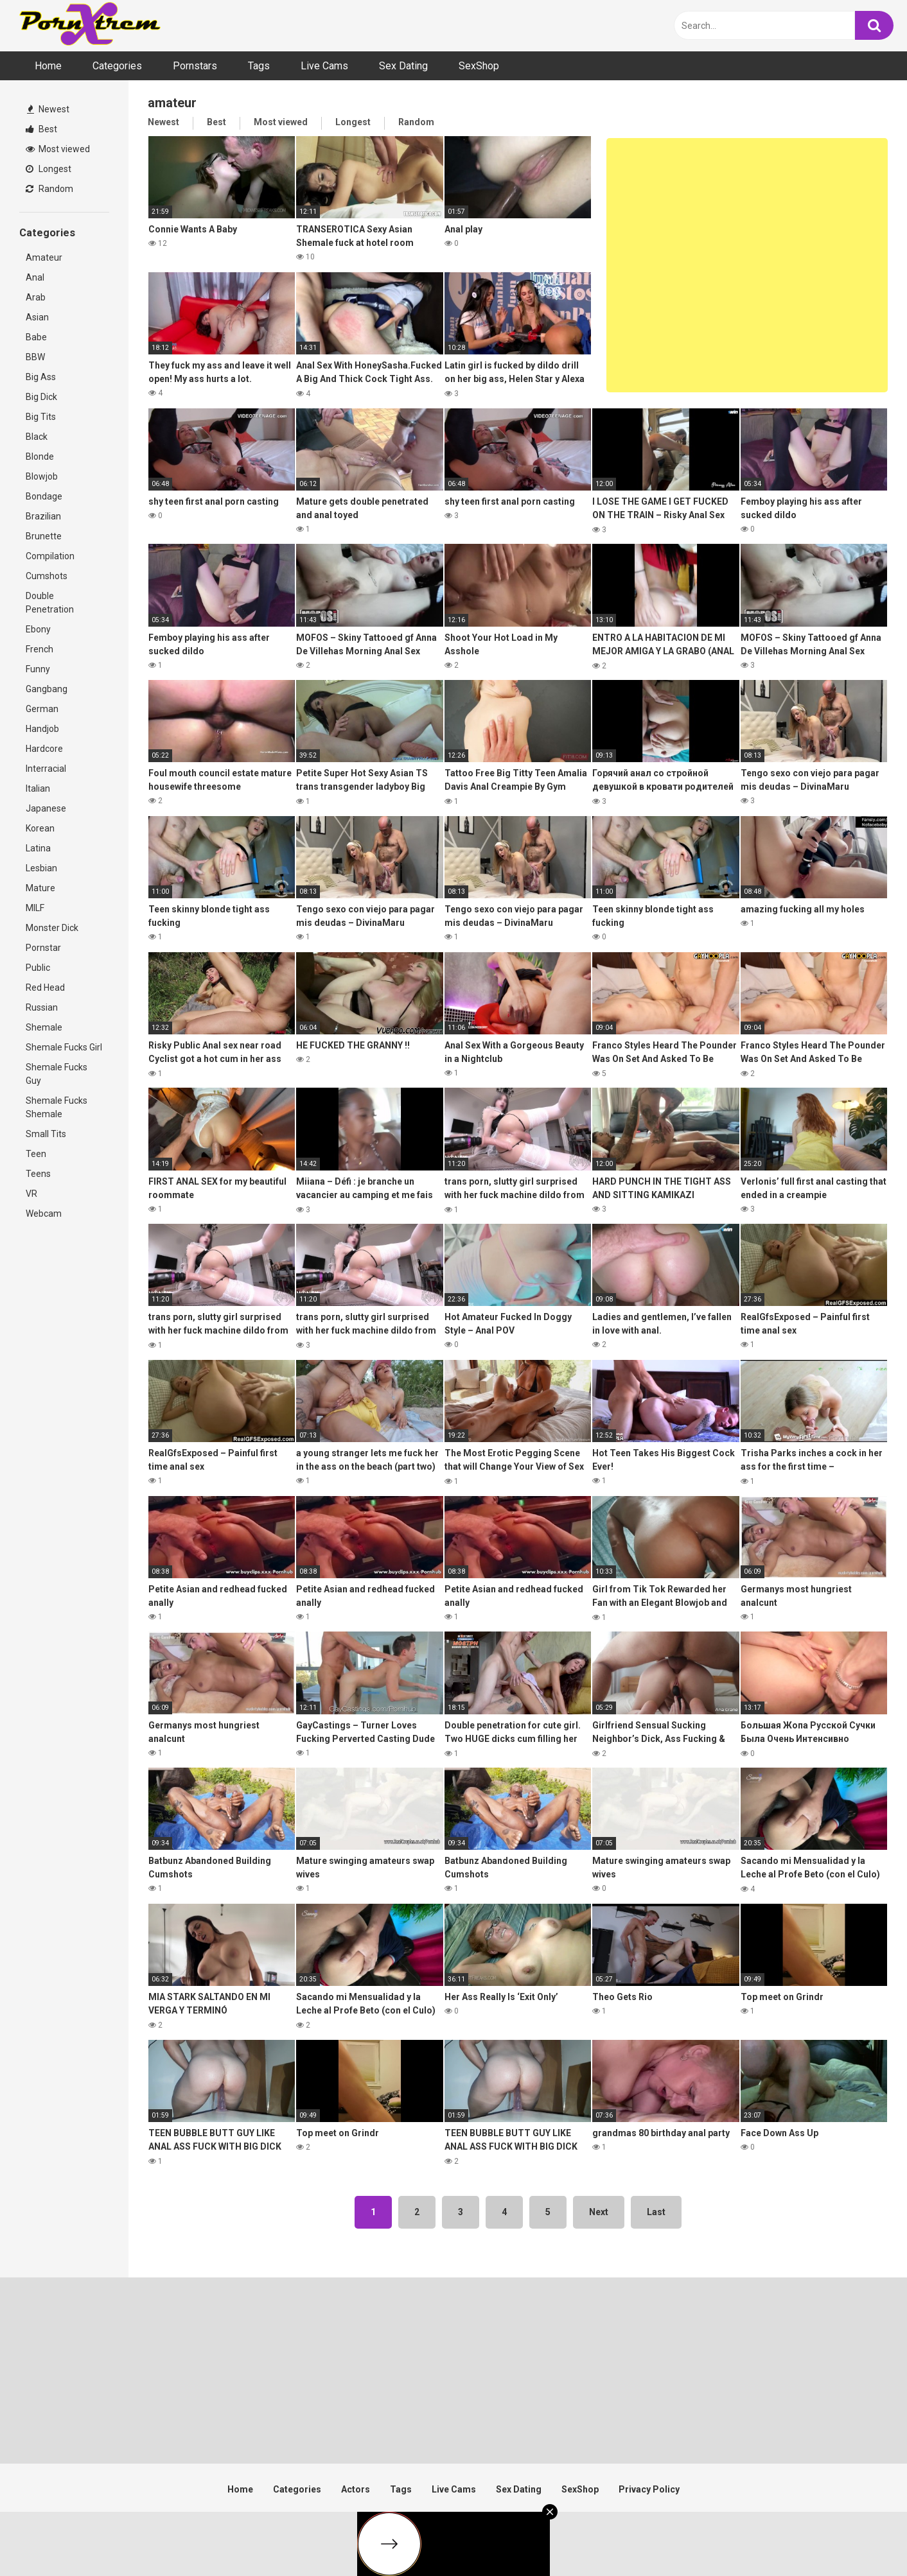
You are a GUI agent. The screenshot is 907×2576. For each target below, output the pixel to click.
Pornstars (195, 66)
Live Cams (324, 66)
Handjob (42, 729)
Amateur (44, 257)
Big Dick (41, 397)
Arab (36, 297)
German (42, 709)
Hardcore (44, 749)
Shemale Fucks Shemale (56, 1107)
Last (656, 2212)
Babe (36, 337)
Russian (42, 1007)
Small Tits (46, 1134)
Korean (40, 828)
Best (41, 129)
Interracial (46, 768)
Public (38, 967)
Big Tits (41, 417)
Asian (37, 317)
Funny (38, 669)
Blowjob (42, 476)
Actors (355, 2489)
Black (37, 436)
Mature (40, 888)
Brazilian (43, 516)
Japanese (46, 808)
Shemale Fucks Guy (56, 1074)
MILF (35, 908)
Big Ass (41, 377)
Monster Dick (52, 928)
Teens (38, 1174)
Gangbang (46, 689)
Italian (38, 788)
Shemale (44, 1027)
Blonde (40, 456)
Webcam (44, 1213)
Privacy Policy (649, 2489)
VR (31, 1193)
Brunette (44, 536)
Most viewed (58, 149)
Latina (38, 848)
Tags (259, 66)
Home (48, 66)
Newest (48, 109)
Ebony (38, 629)
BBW (35, 357)
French (39, 649)
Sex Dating (403, 66)
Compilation (50, 556)
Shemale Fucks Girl (64, 1047)
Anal (35, 277)
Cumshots (46, 576)
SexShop (479, 66)
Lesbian (41, 868)
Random (49, 189)
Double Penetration (50, 602)
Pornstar (43, 948)
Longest (48, 169)
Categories (117, 66)
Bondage (44, 496)
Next (598, 2212)
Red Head (45, 987)
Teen (36, 1154)
